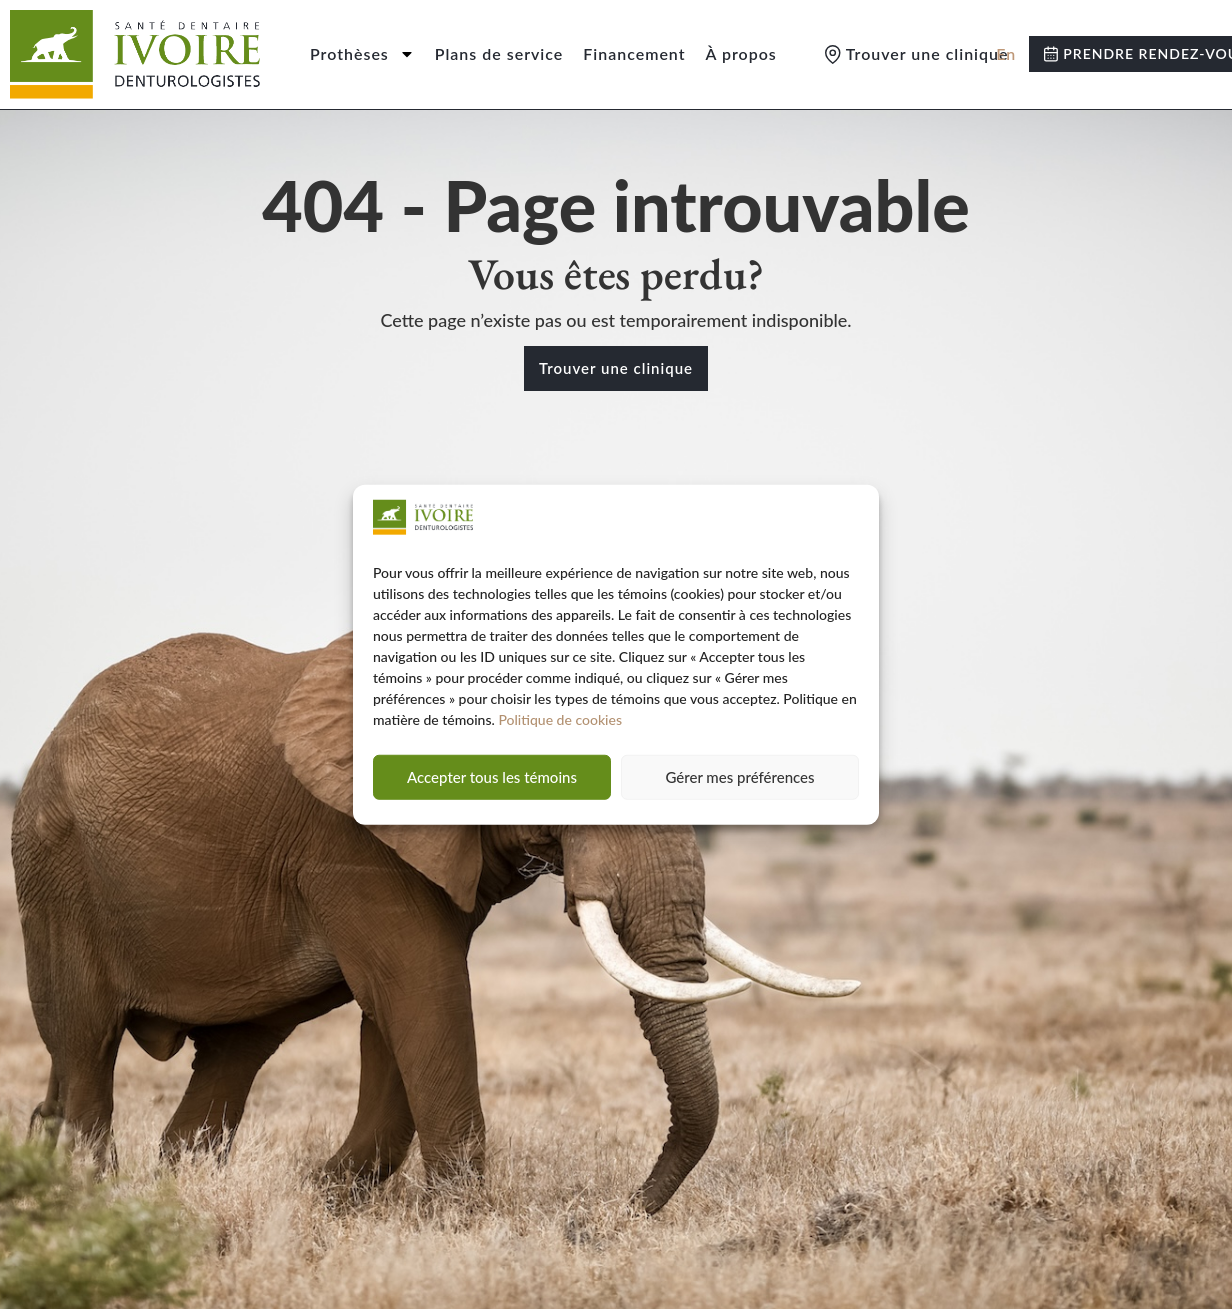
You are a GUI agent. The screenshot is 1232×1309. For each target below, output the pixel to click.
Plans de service (499, 53)
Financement (634, 53)
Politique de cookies (560, 719)
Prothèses (362, 54)
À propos (741, 53)
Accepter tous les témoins (492, 777)
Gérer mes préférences (739, 777)
